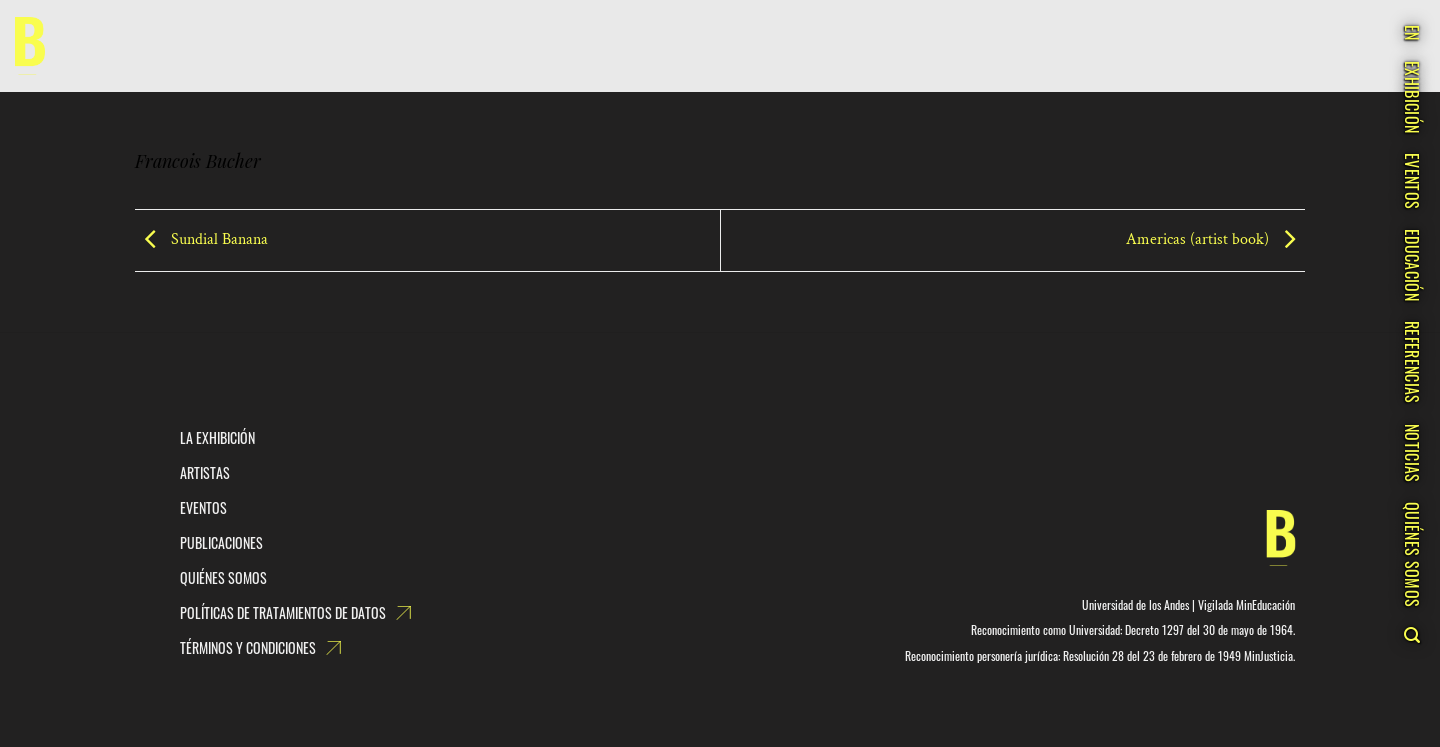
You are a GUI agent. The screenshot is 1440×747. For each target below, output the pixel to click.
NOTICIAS (1412, 453)
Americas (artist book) (1215, 239)
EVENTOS (1412, 181)
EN (1412, 33)
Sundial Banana (201, 239)
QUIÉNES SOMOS (1412, 554)
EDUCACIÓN (1412, 265)
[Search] (1411, 635)
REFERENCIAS (1412, 362)
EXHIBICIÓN (1412, 97)
